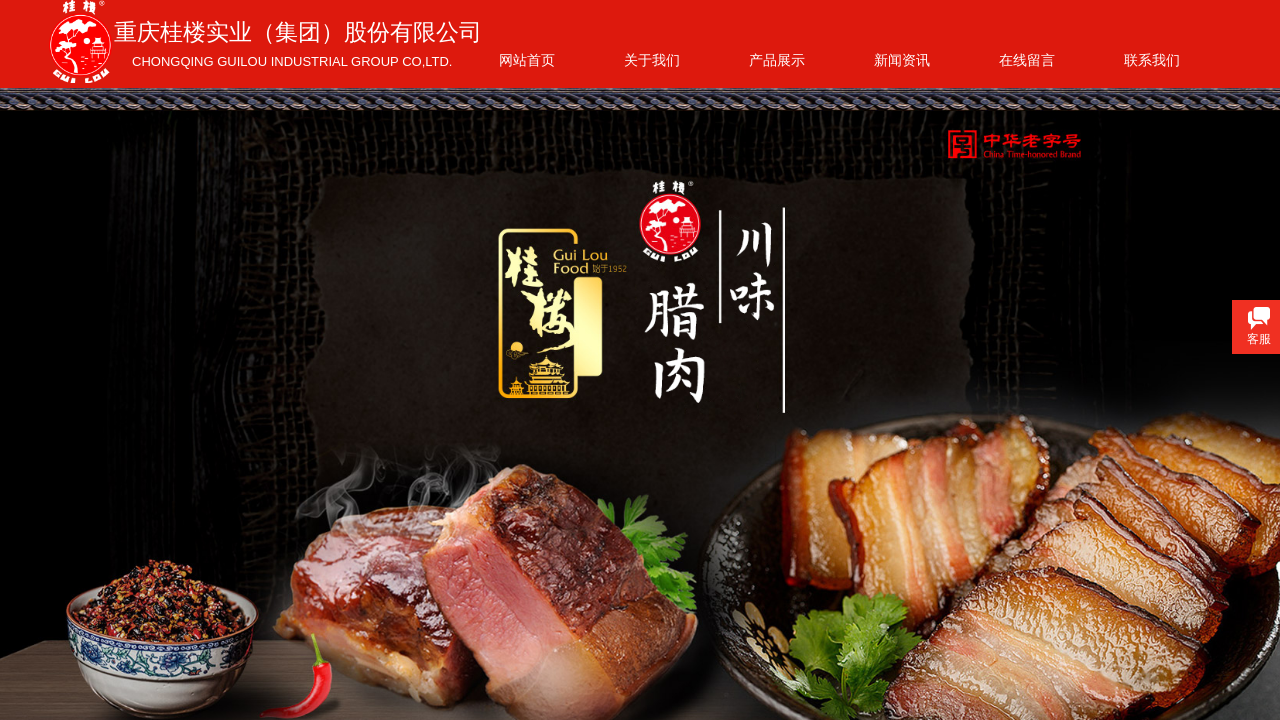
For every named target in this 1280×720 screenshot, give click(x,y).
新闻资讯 (902, 60)
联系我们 (1152, 60)
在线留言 (1027, 60)
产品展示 (777, 60)
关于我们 (652, 60)
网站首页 (527, 60)
